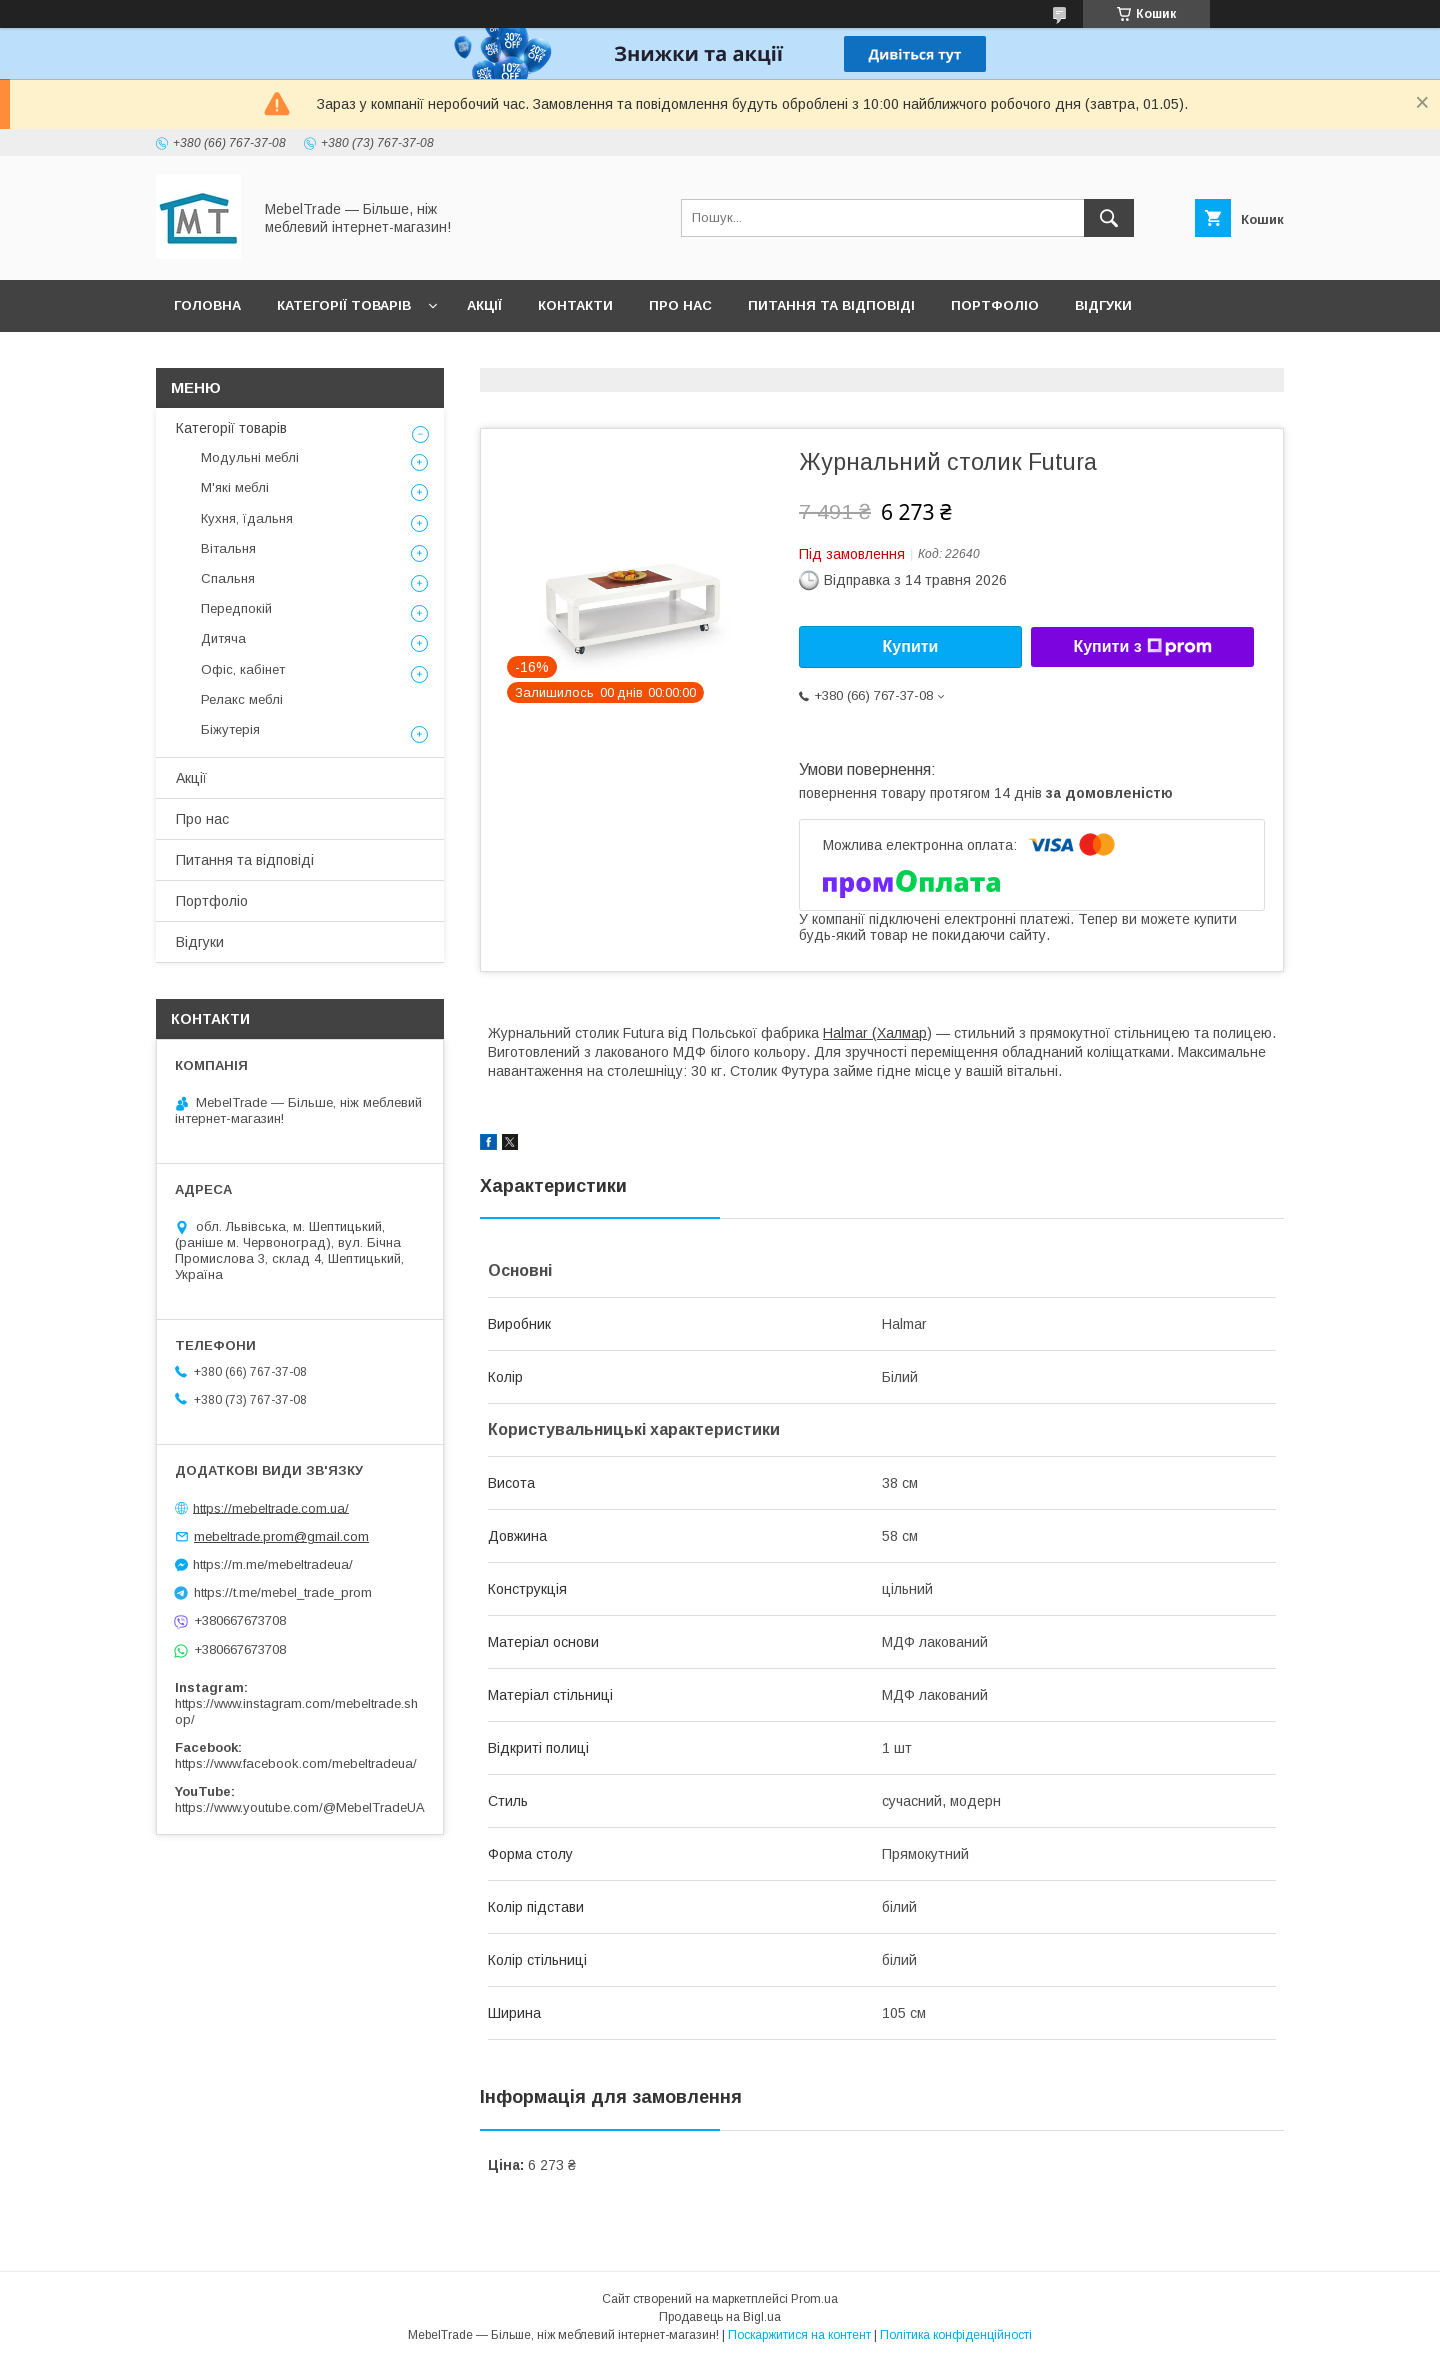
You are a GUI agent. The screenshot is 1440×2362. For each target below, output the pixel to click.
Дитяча (223, 638)
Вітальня (228, 548)
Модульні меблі (250, 457)
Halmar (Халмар (875, 1033)
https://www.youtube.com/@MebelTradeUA (300, 1807)
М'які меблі (235, 487)
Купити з (1142, 647)
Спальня (228, 578)
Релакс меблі (242, 699)
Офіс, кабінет (243, 669)
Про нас (680, 305)
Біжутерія (230, 729)
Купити (911, 646)
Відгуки (1103, 305)
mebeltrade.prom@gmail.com (281, 1536)
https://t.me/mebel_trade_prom (283, 1592)
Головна (207, 305)
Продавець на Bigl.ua (720, 2317)
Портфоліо (995, 305)
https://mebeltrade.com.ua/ (271, 1507)
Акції (484, 305)
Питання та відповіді (831, 305)
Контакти (575, 305)
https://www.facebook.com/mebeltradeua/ (296, 1763)
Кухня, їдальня (247, 518)
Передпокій (236, 608)
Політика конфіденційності (956, 2335)
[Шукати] (1109, 218)
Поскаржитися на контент (799, 2335)
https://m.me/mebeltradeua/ (273, 1564)
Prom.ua (814, 2299)
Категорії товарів (344, 305)
